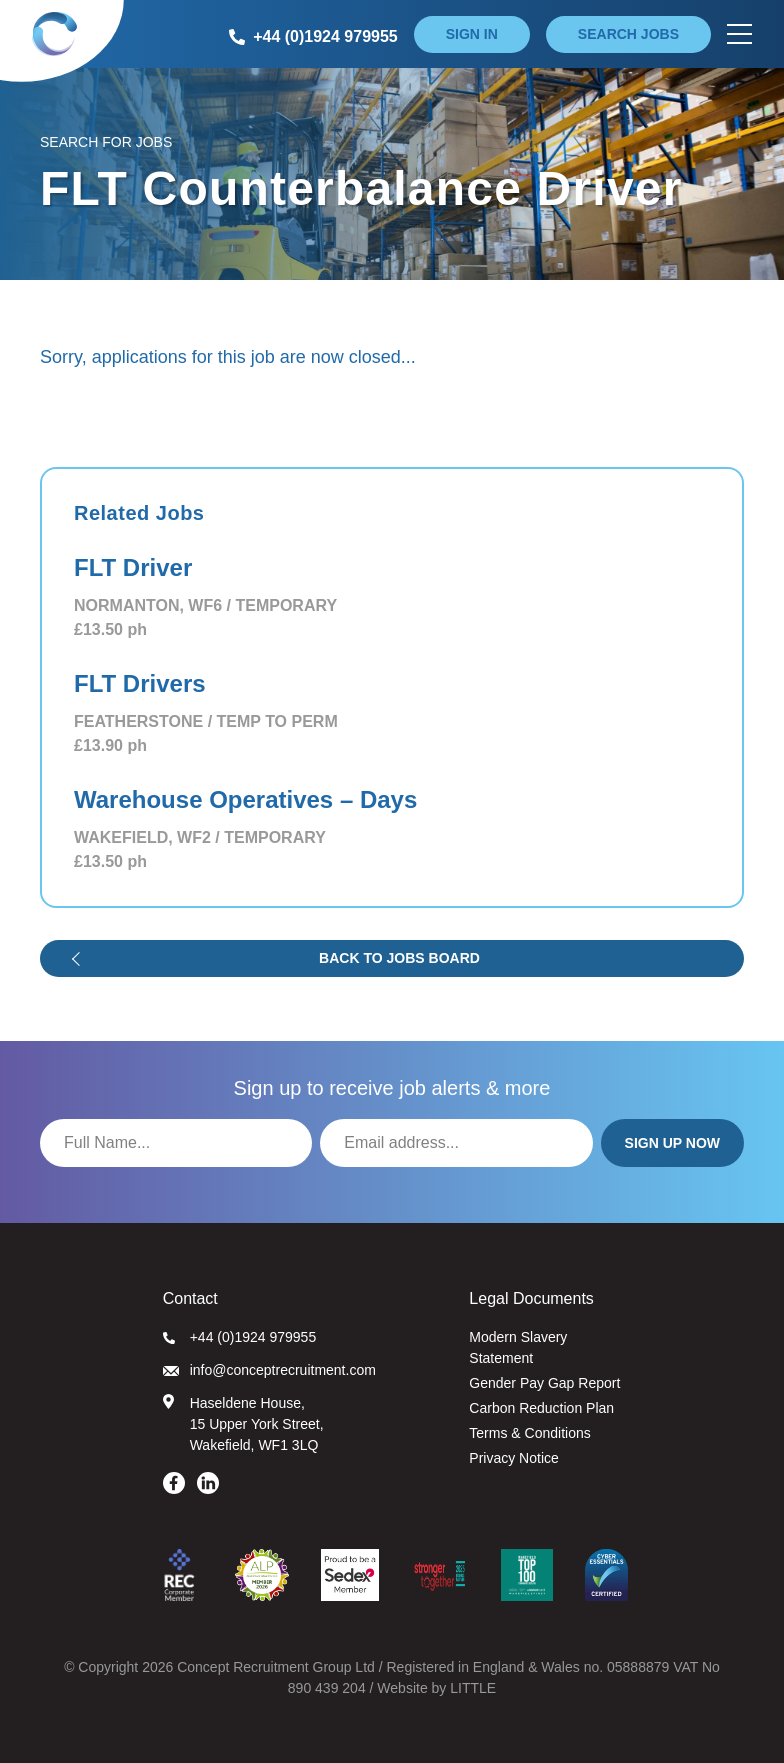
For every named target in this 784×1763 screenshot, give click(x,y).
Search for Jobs (106, 142)
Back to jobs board (399, 958)
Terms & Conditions (529, 1433)
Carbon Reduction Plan (541, 1408)
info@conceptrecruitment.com (269, 1370)
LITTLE (473, 1688)
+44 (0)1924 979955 (240, 1337)
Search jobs (628, 34)
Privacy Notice (513, 1458)
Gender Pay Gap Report (544, 1383)
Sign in (472, 34)
